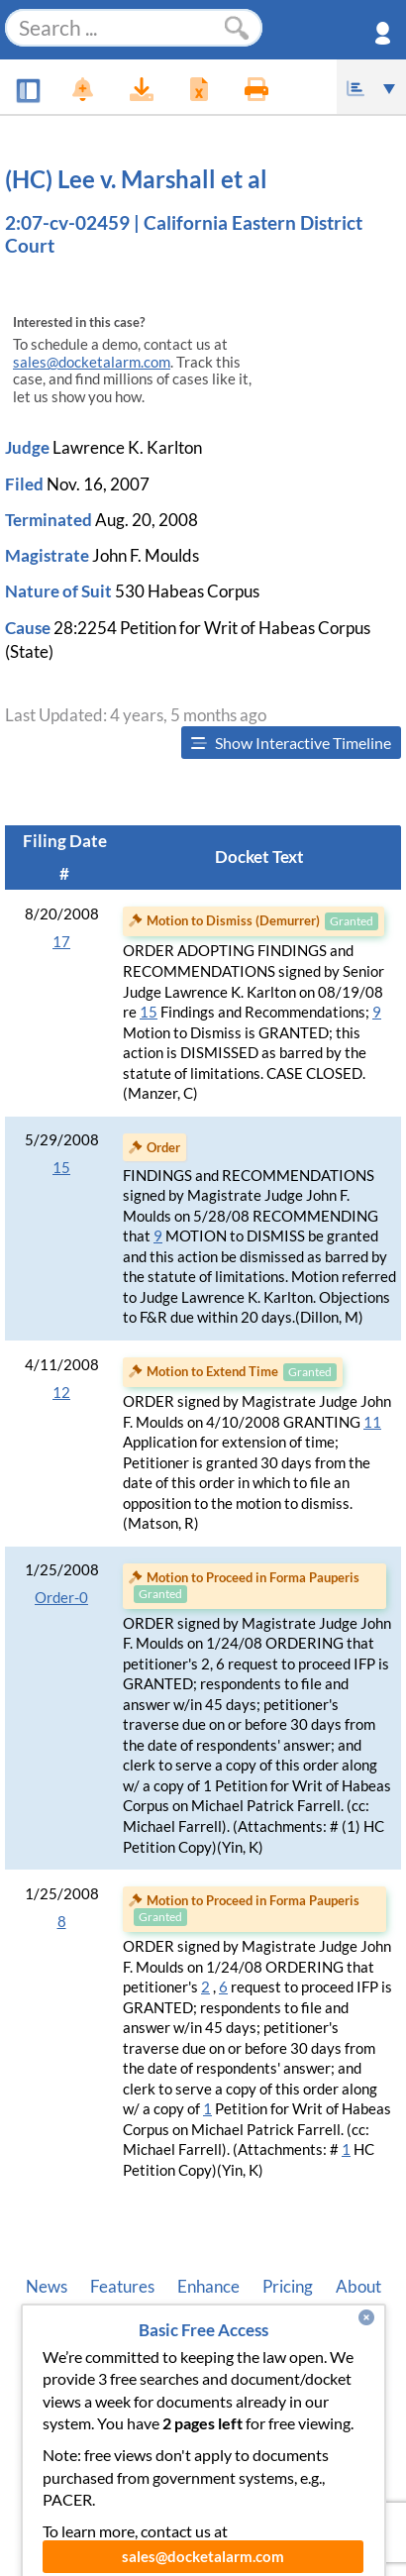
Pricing (287, 2287)
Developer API (93, 2327)
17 (61, 941)
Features (122, 2287)
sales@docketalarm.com (91, 362)
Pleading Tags (317, 2327)
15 (148, 1012)
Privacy (169, 2368)
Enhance (208, 2287)
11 (372, 1422)
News (46, 2287)
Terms (242, 2368)
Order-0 (61, 1597)
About (358, 2287)
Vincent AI (207, 2327)
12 (61, 1392)
